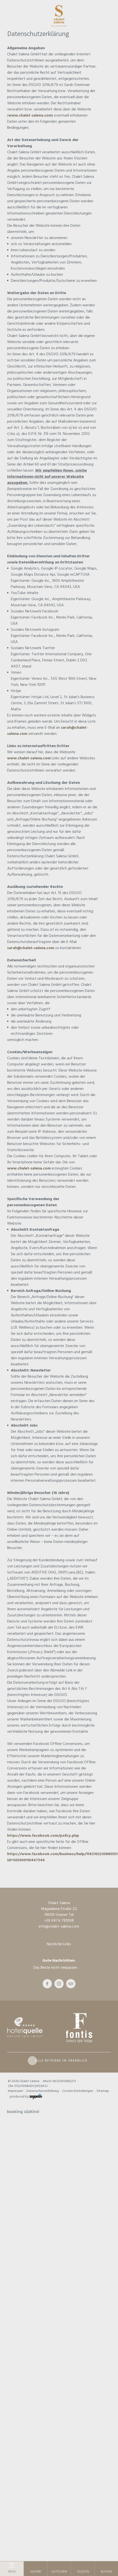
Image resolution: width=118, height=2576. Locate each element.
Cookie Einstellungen (77, 2090)
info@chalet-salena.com (59, 1926)
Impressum (15, 2090)
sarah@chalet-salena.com (30, 948)
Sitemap (103, 2090)
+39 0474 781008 (59, 1920)
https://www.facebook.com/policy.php (43, 1835)
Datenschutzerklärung (43, 2090)
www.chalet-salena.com (30, 115)
